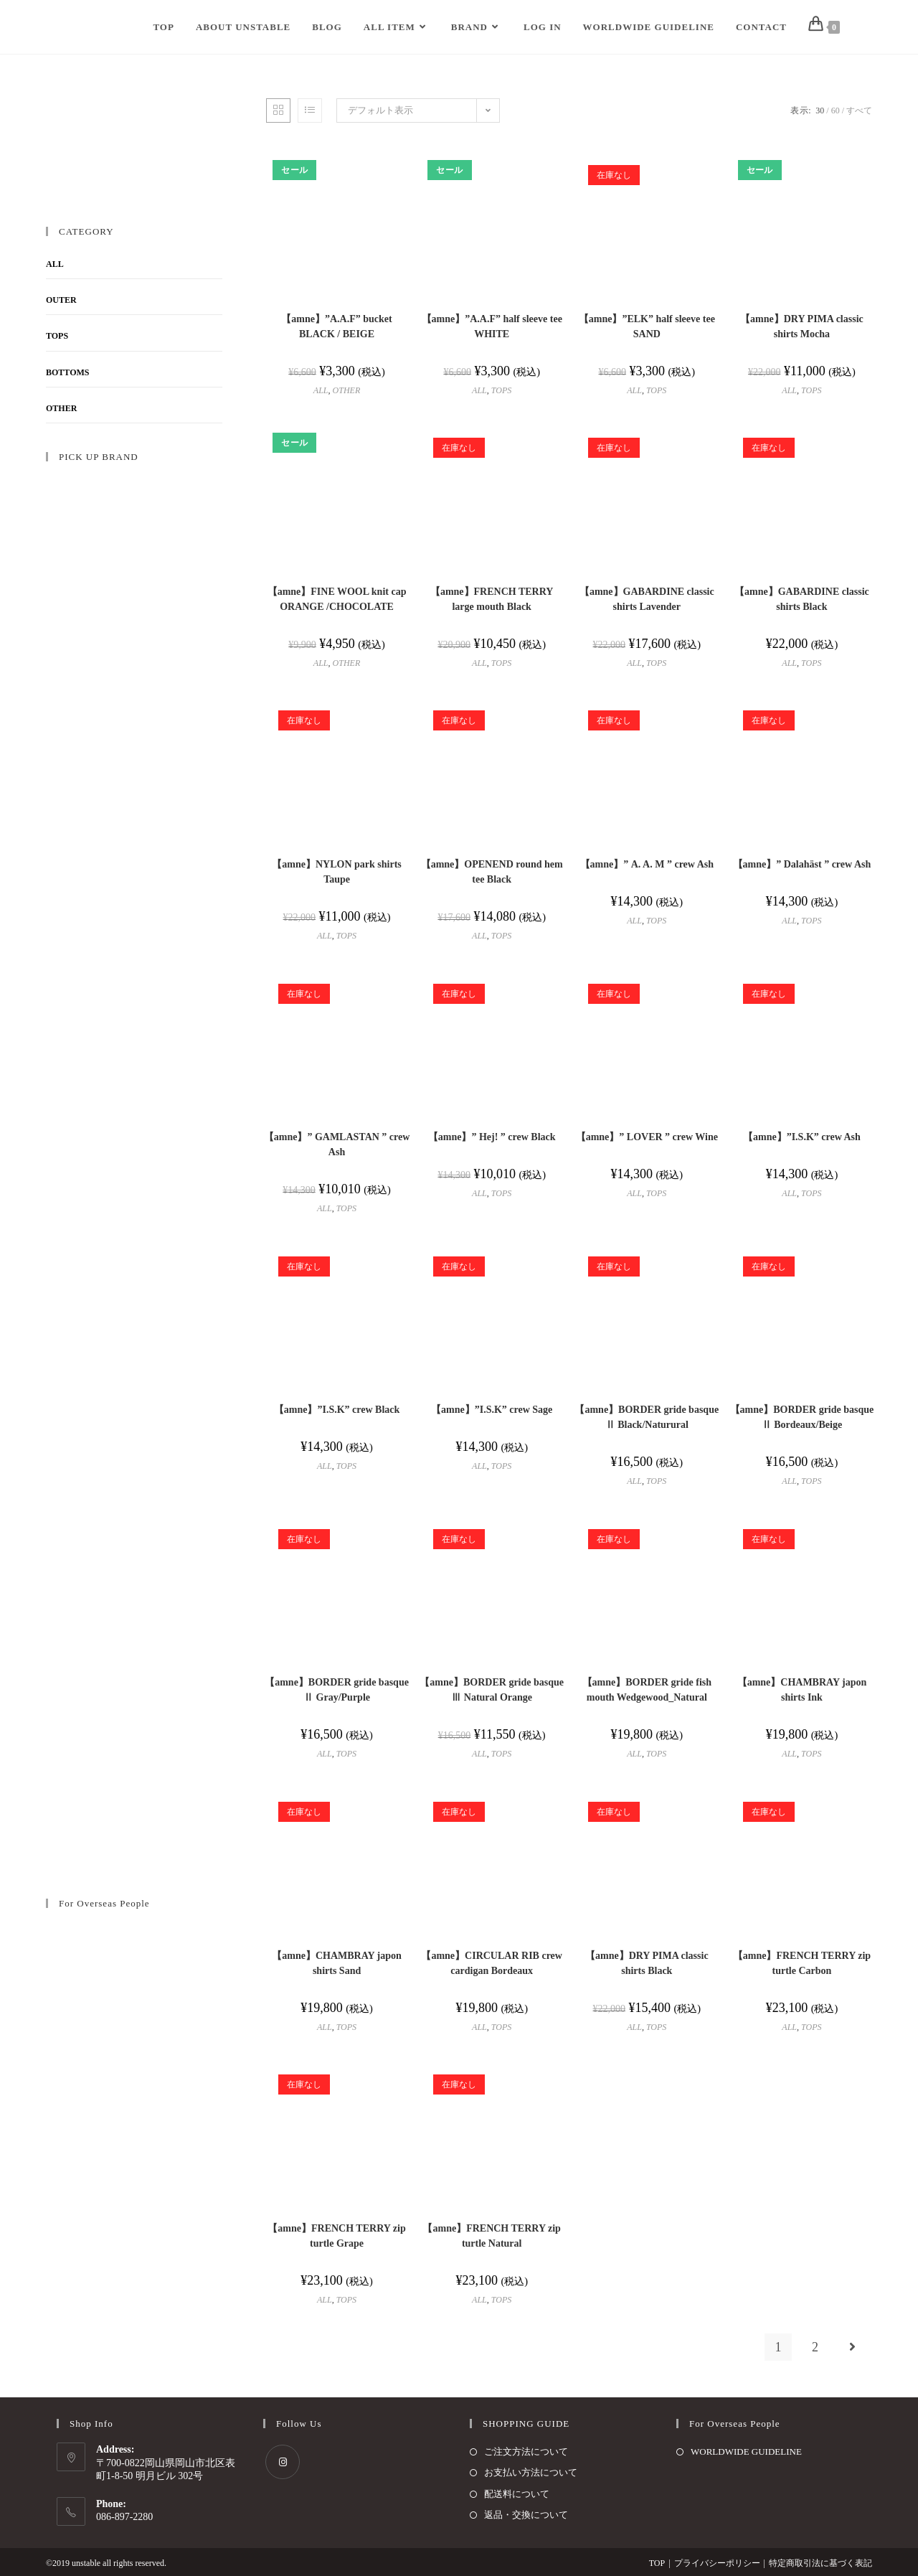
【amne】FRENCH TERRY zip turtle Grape (336, 2236)
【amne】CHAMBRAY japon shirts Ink (802, 1690)
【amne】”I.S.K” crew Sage (491, 1409)
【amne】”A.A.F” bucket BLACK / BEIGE (336, 326)
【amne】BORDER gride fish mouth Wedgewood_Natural (646, 1690)
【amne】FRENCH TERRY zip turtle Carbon (802, 1963)
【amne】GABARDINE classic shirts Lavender (646, 599)
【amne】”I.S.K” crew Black (337, 1409)
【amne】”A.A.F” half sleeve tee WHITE (492, 326)
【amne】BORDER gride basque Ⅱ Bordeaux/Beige (802, 1417)
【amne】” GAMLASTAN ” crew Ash (337, 1144)
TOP (657, 2563)
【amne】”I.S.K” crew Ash (802, 1137)
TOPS (501, 390)
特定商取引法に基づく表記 (820, 2563)
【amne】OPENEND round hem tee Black (492, 872)
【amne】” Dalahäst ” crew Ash (802, 864)
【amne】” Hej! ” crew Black (492, 1137)
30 (819, 110)
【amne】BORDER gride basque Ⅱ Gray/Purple (337, 1690)
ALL (320, 390)
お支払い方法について (530, 2472)
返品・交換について (526, 2514)
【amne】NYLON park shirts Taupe (336, 872)
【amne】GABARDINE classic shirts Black (801, 599)
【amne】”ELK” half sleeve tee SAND (647, 326)
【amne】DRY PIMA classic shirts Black (647, 1963)
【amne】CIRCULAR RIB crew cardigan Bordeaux (491, 1963)
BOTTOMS (67, 372)
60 (835, 110)
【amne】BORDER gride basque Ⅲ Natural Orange (492, 1690)
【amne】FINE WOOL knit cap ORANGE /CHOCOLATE (337, 599)
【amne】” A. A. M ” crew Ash (647, 864)
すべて (859, 110)
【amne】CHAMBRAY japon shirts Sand (337, 1963)
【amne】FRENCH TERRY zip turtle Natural (491, 2236)
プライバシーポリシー (717, 2563)
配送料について (516, 2493)
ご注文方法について (526, 2451)
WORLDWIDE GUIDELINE (746, 2451)
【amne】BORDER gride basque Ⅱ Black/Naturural (646, 1417)
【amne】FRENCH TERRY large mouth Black (492, 599)
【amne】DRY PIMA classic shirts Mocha (801, 326)
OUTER (61, 300)
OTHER (347, 390)
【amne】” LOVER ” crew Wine (647, 1137)
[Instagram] (282, 2462)
